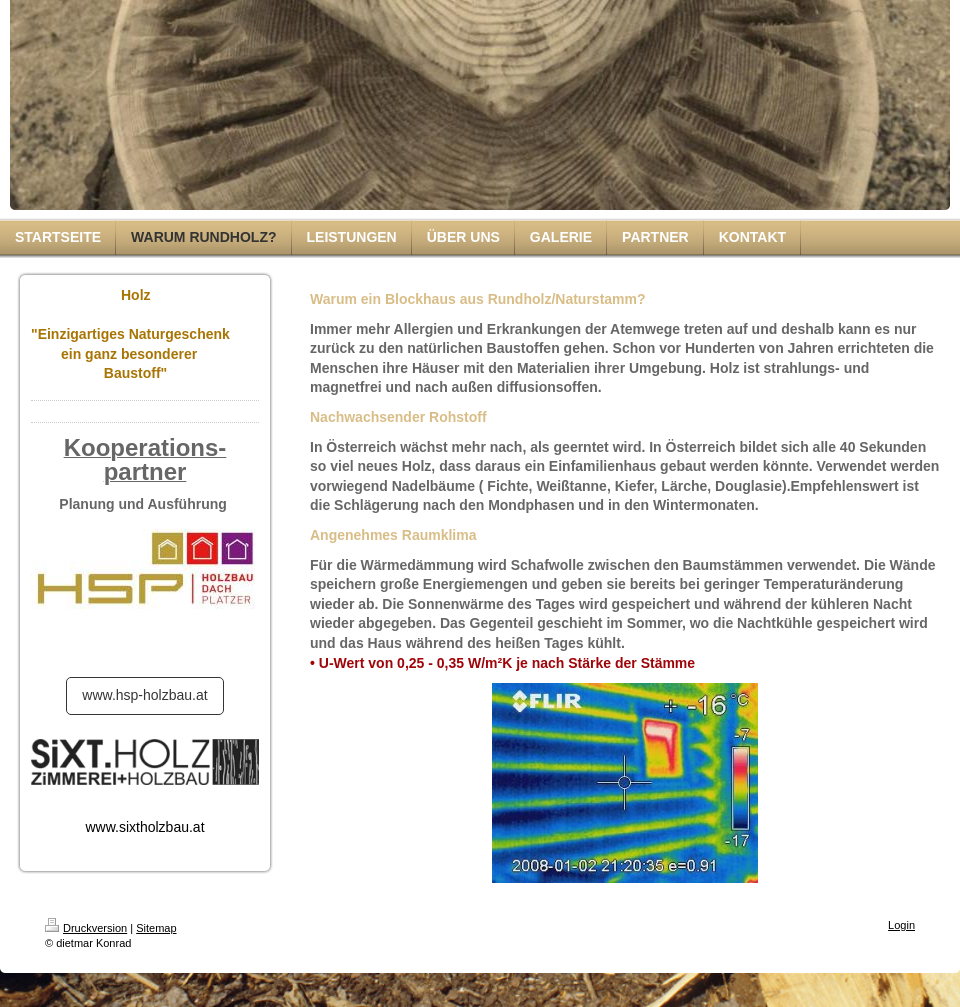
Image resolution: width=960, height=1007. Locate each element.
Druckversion (86, 928)
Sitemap (156, 928)
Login (901, 925)
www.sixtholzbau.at (144, 827)
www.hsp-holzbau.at (144, 695)
